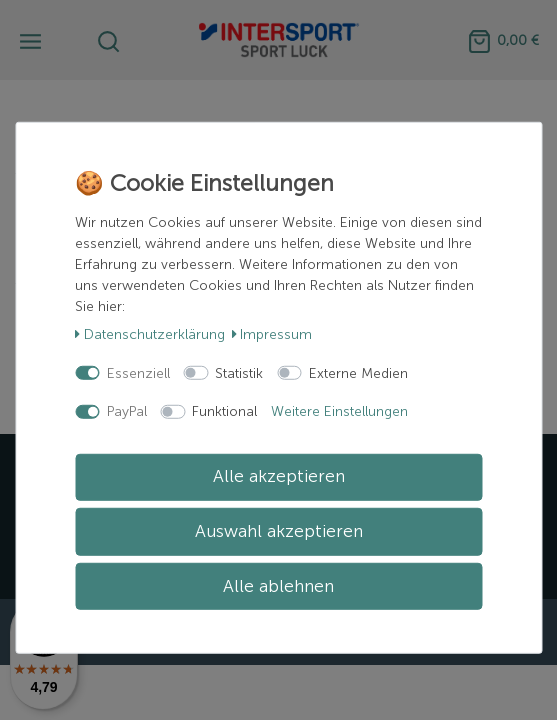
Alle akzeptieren (279, 476)
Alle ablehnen (278, 585)
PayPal (127, 411)
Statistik (239, 372)
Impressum (272, 334)
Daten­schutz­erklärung (150, 334)
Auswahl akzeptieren (279, 531)
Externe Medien (358, 372)
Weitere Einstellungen (339, 411)
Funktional (224, 411)
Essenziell (138, 372)
